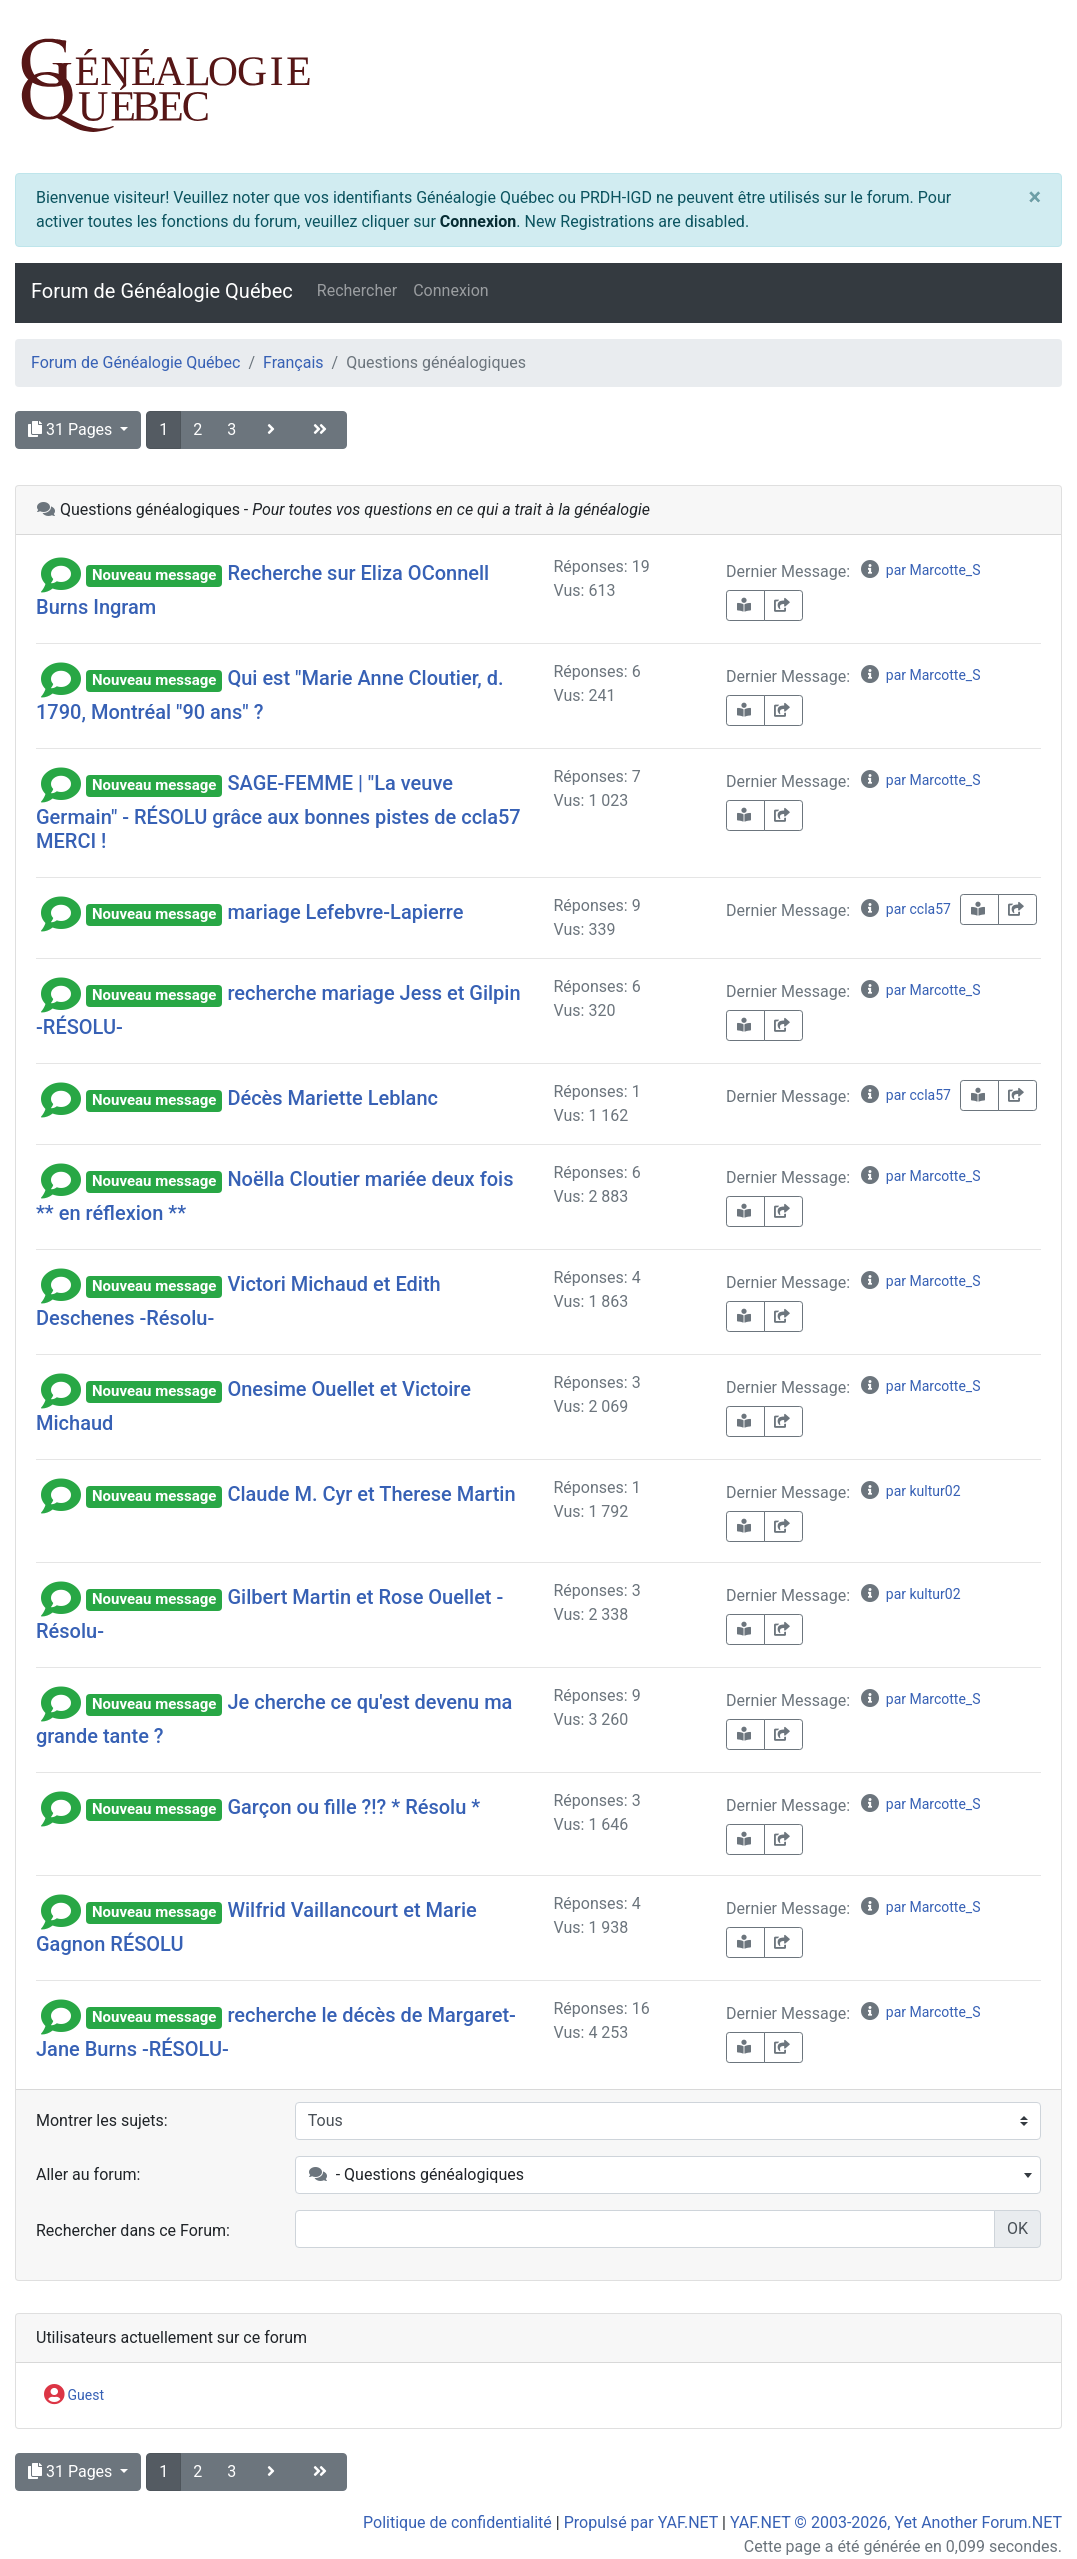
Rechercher (357, 290)
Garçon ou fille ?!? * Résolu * (353, 1807)
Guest (74, 2396)
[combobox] (668, 2175)
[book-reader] (745, 605)
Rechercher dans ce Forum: (133, 2230)
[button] (61, 573)
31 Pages (72, 429)
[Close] (1034, 198)
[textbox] (668, 2175)
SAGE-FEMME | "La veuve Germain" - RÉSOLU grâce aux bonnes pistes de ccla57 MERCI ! (278, 812)
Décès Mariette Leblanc (332, 1098)
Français (293, 362)
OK (1017, 2228)
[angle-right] (273, 430)
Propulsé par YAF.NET (641, 2522)
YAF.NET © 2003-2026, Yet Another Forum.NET (896, 2522)
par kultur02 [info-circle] (910, 1491)
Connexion (478, 221)
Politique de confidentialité (457, 2522)
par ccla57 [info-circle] (905, 909)
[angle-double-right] (322, 430)
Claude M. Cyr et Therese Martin (371, 1494)
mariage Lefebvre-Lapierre (345, 912)
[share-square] (783, 605)
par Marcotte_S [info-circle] (919, 570)
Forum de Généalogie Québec (162, 291)
